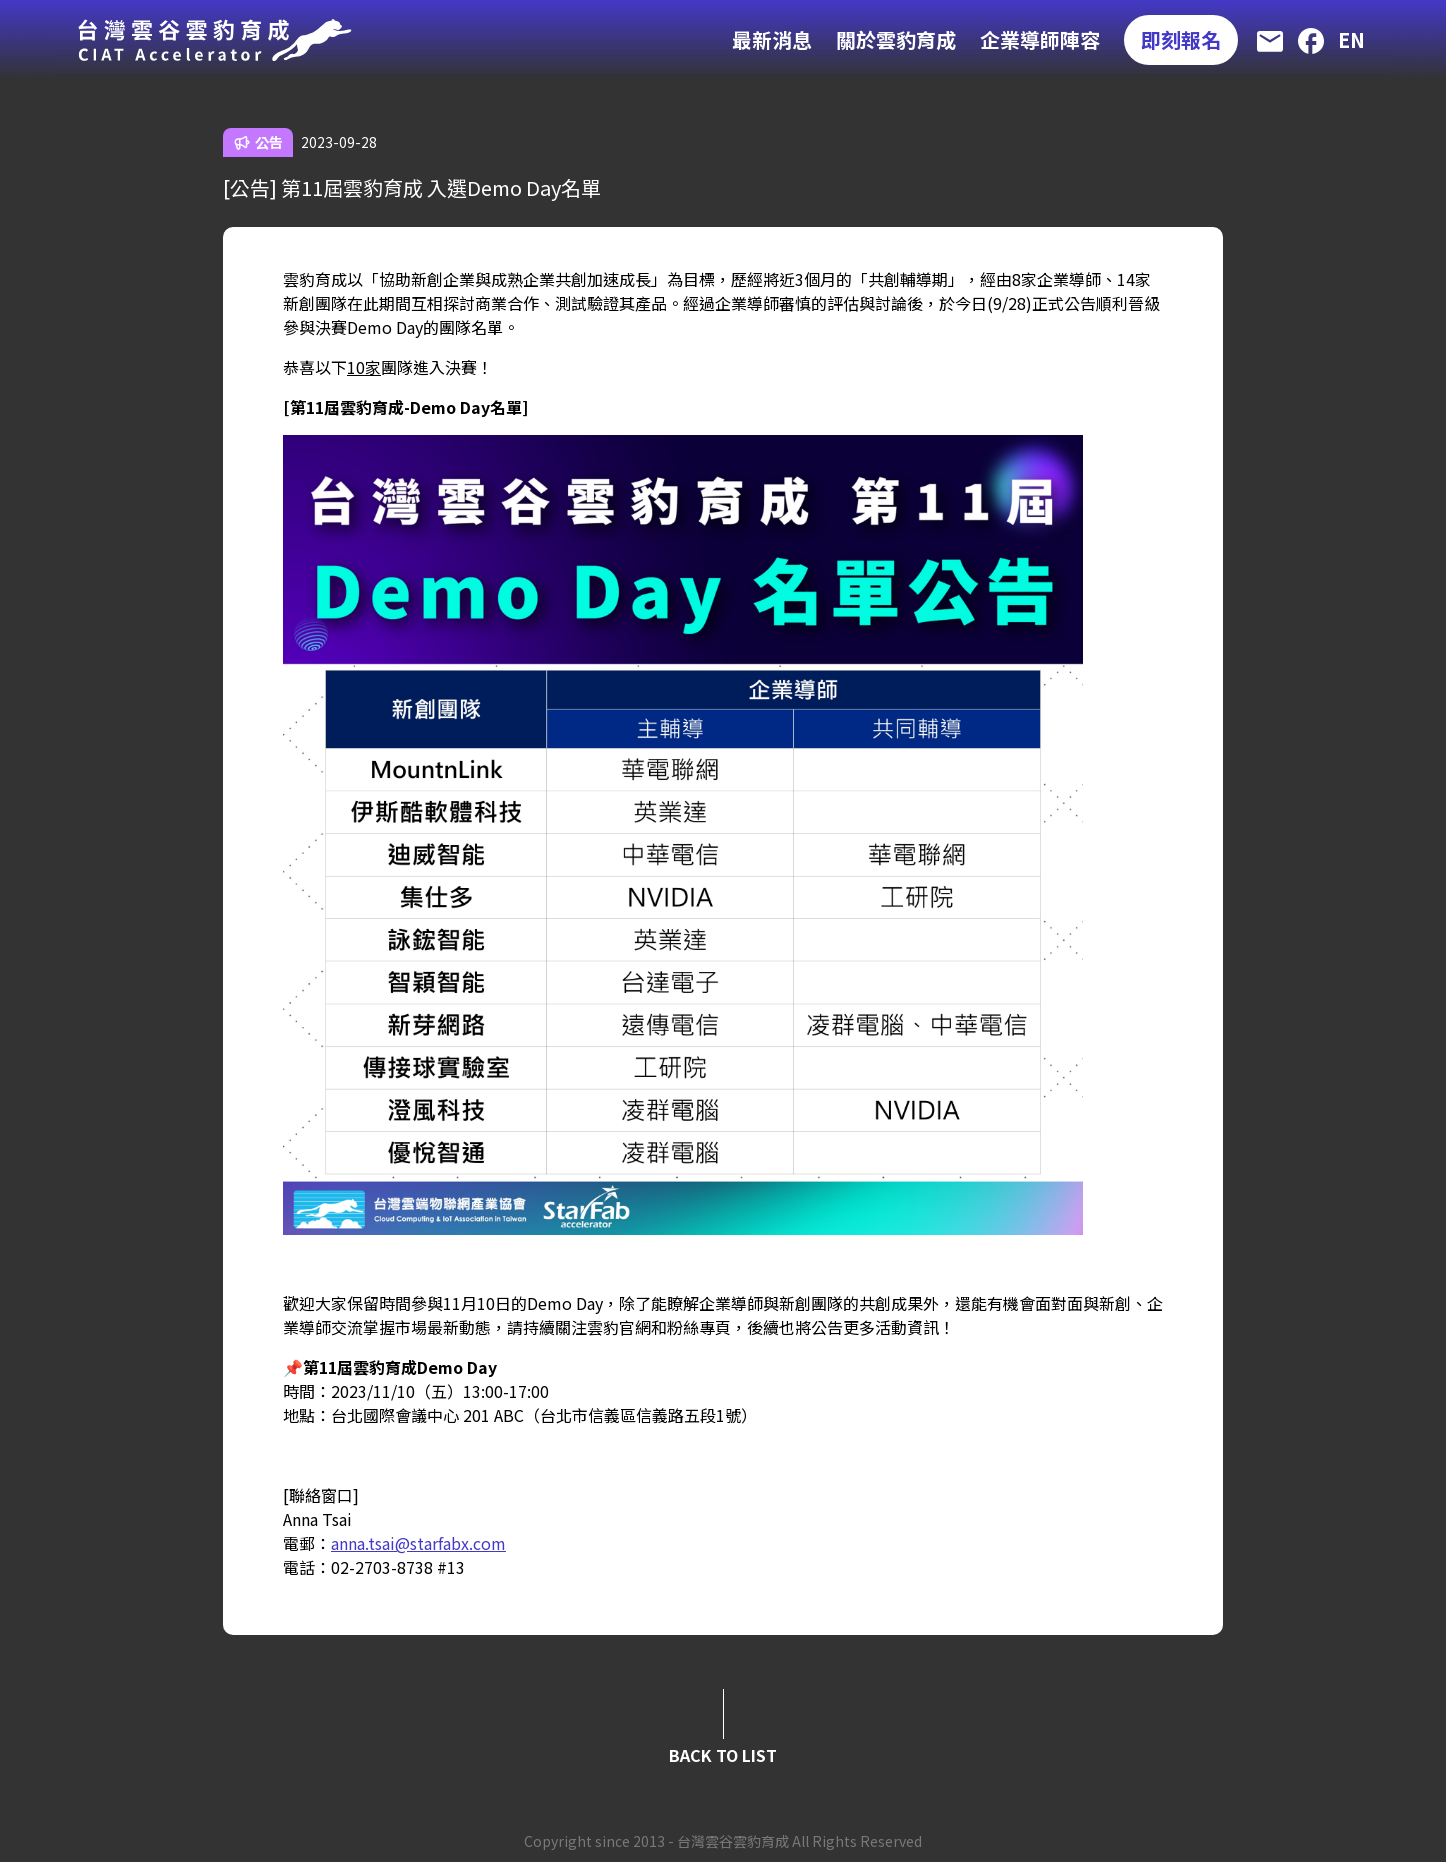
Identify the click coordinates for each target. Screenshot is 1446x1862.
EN (1351, 39)
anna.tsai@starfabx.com (418, 1543)
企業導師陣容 (1040, 39)
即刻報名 (1181, 39)
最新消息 (772, 39)
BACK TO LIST (723, 1755)
